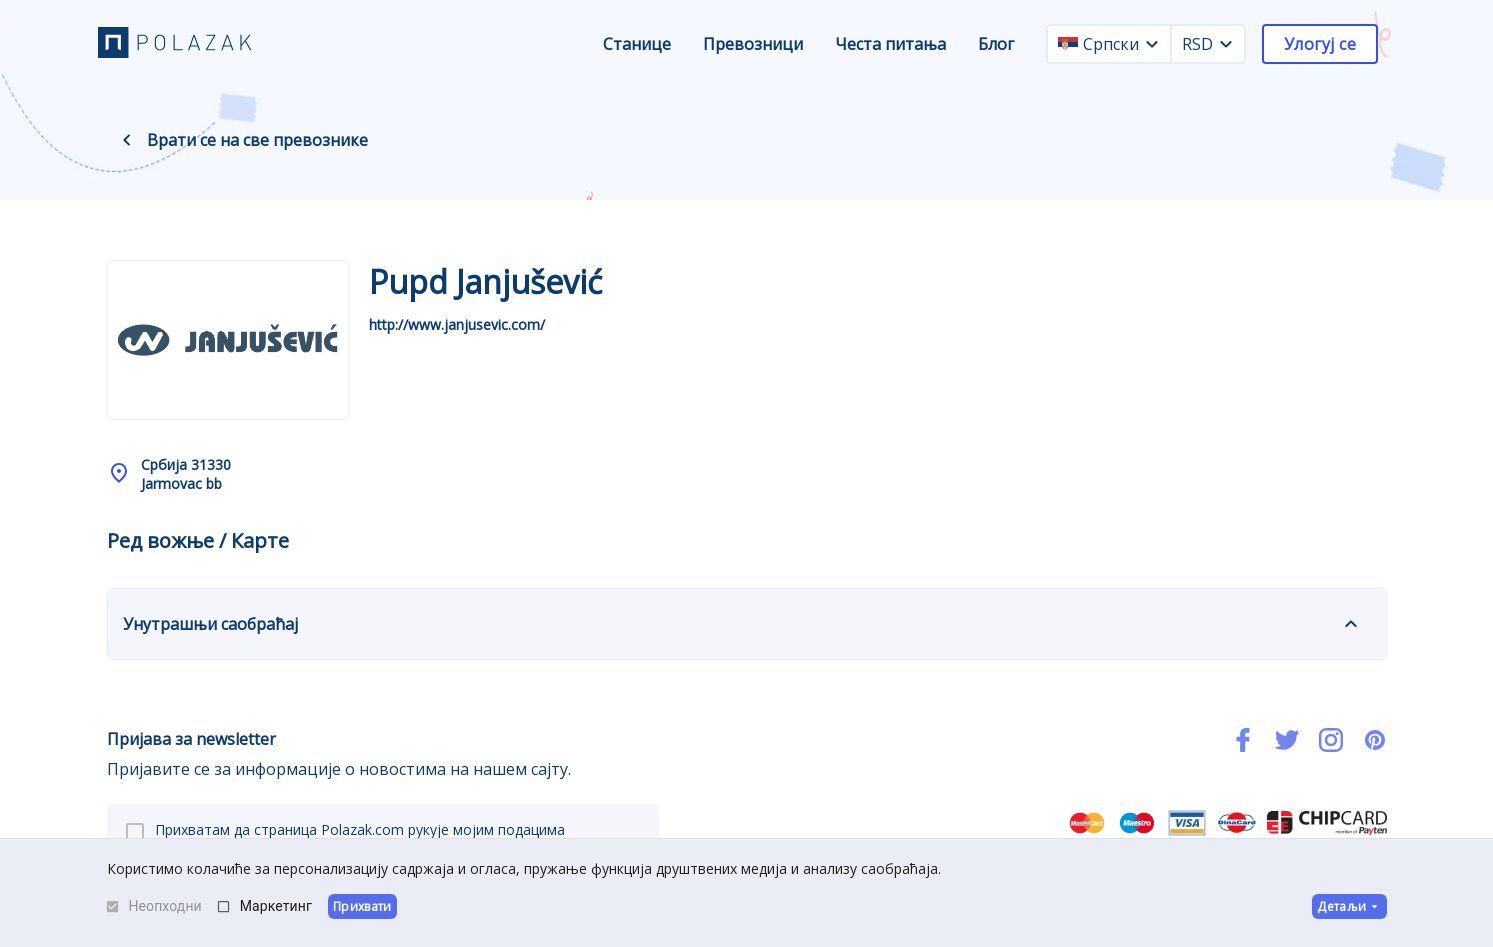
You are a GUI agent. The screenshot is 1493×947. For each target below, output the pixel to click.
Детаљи (1349, 906)
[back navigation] (127, 140)
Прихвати (362, 906)
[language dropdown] (1152, 44)
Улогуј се (1320, 44)
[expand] (1351, 624)
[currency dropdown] (1226, 44)
